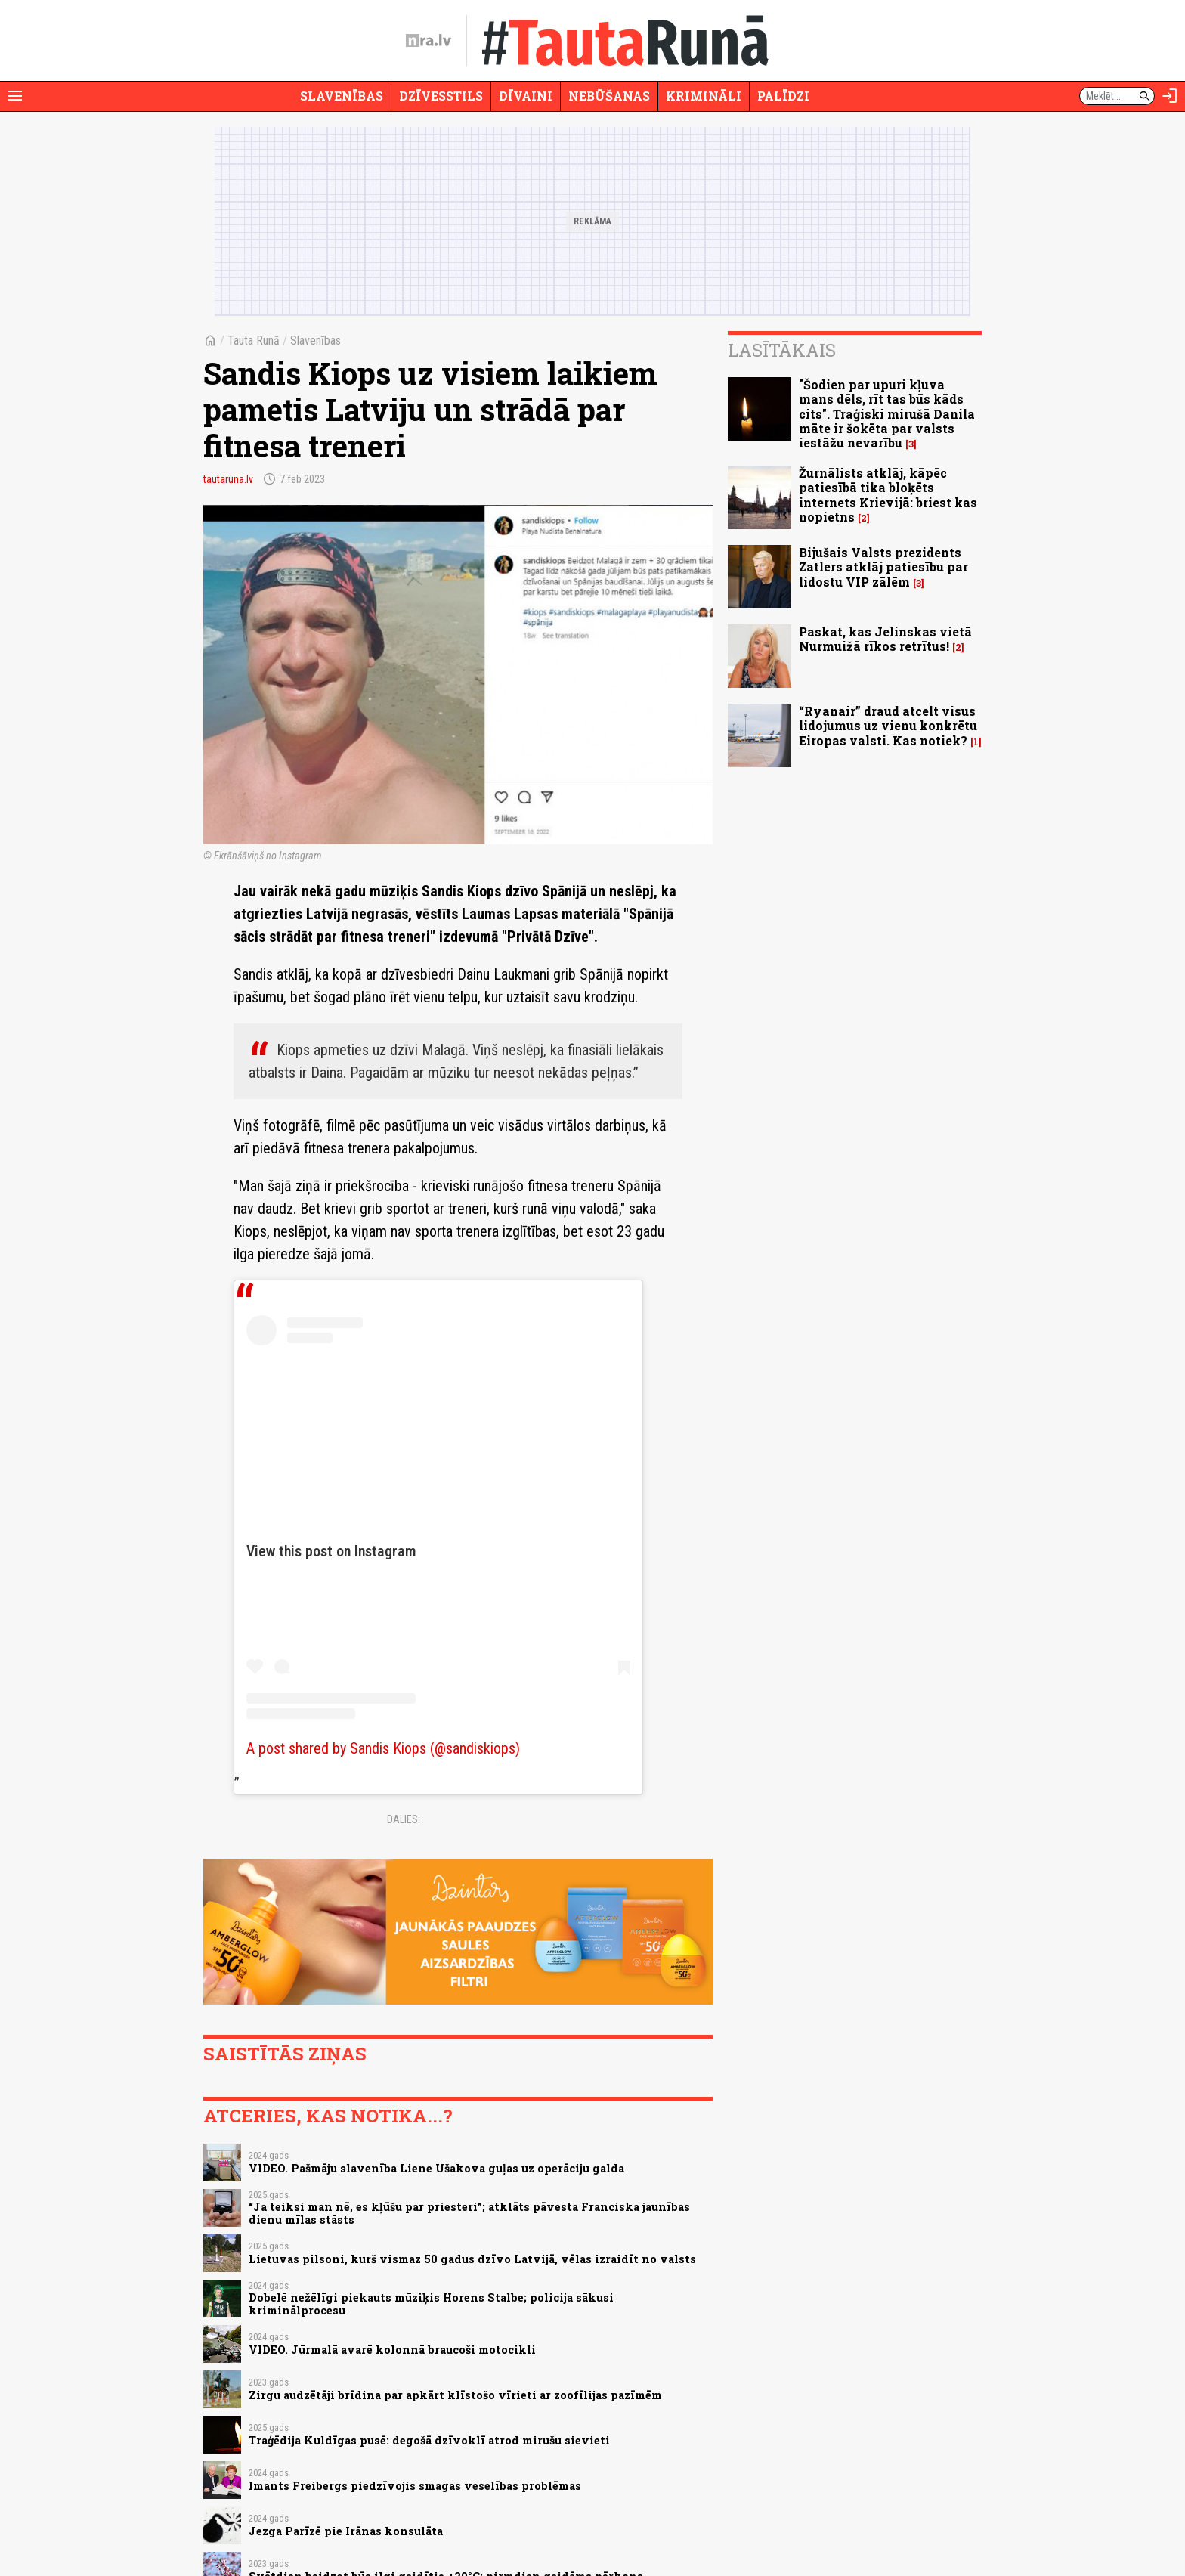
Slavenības (341, 96)
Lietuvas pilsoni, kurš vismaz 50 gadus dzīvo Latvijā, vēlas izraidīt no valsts (472, 2259)
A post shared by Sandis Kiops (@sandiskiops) (383, 1748)
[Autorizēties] (1170, 96)
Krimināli (703, 96)
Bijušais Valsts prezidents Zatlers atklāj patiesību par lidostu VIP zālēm (883, 566)
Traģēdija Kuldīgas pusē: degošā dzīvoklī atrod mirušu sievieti (429, 2440)
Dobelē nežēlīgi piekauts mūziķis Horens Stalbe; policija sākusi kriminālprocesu (431, 2303)
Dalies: (403, 1819)
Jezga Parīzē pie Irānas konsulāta (346, 2531)
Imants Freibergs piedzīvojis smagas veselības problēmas (415, 2485)
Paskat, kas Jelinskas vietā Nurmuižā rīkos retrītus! (885, 639)
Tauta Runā (253, 340)
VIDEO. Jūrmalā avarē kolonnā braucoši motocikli (392, 2349)
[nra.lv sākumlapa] (428, 41)
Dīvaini (525, 96)
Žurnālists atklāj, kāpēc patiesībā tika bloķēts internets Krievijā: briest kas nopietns (888, 495)
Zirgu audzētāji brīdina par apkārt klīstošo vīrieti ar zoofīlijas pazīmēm (455, 2395)
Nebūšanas (609, 96)
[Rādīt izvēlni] (15, 96)
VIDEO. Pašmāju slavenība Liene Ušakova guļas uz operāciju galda (436, 2168)
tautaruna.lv (228, 479)
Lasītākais (782, 350)
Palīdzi (783, 96)
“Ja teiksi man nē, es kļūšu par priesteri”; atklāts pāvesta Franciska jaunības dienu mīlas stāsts (469, 2213)
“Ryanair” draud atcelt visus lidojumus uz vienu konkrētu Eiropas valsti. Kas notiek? (888, 725)
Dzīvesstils (441, 96)
